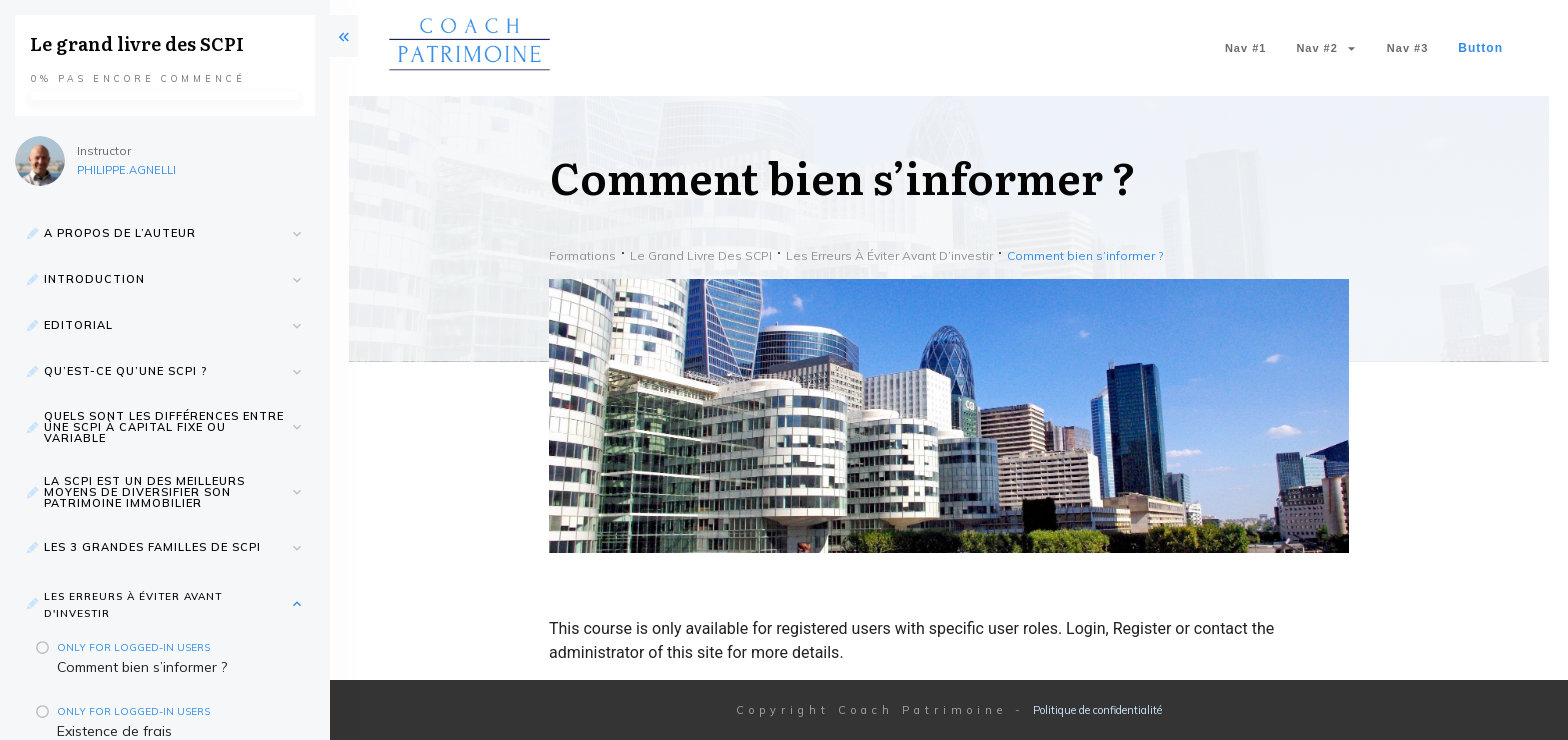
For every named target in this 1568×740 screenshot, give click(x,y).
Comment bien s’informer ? (142, 667)
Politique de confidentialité (1097, 710)
